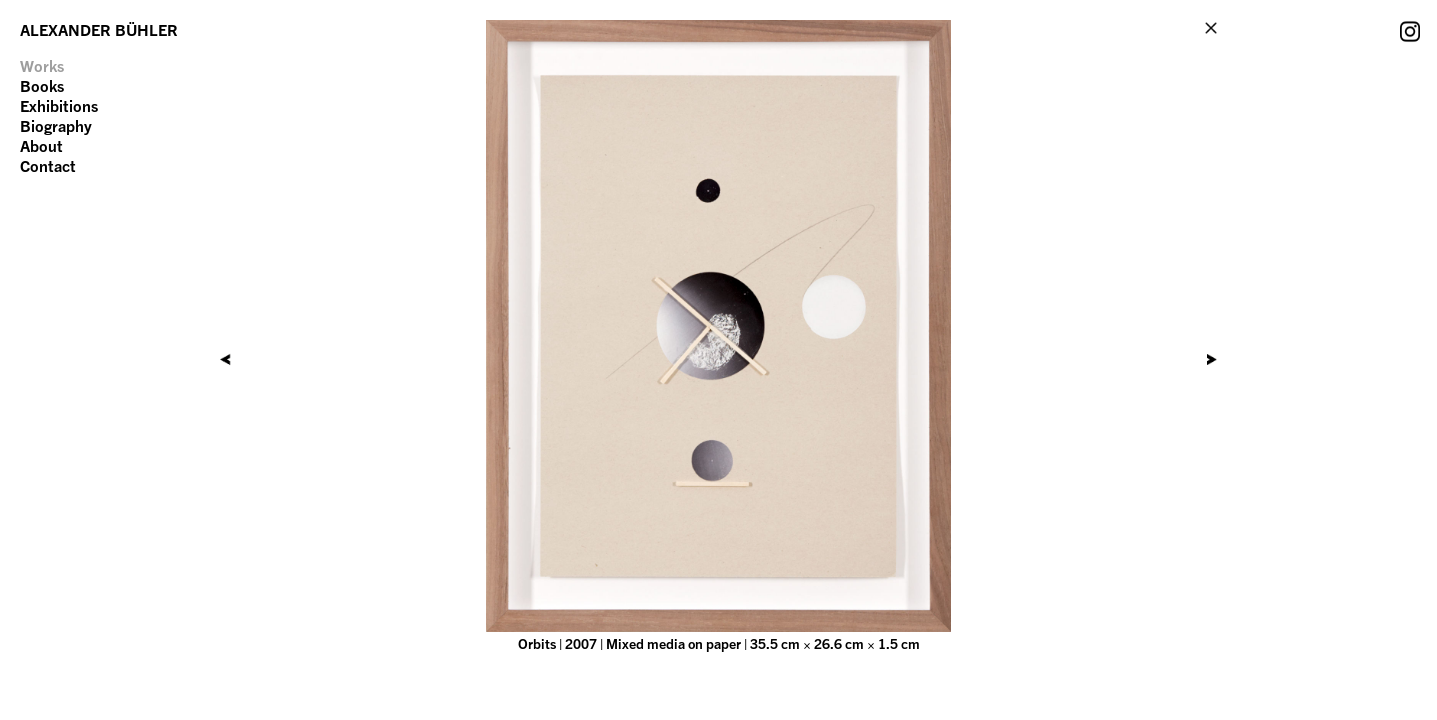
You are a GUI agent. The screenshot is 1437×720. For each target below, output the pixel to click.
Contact (48, 166)
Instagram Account (1410, 31)
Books (42, 86)
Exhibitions (59, 106)
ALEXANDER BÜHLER (99, 30)
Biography (56, 126)
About (41, 146)
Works (42, 66)
